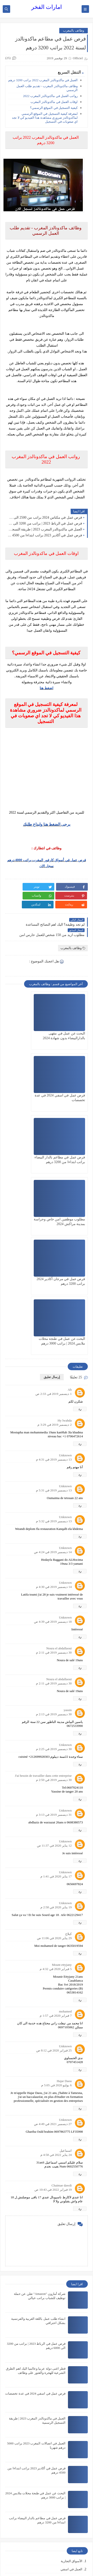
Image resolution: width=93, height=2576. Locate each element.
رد (79, 1218)
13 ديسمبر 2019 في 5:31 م (54, 1300)
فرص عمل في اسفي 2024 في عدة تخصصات (35, 2203)
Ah (70, 1199)
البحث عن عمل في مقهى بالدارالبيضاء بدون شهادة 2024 (68, 1029)
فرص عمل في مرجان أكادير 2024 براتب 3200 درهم (68, 1153)
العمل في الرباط (71, 2395)
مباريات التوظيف (71, 2452)
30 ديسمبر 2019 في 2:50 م (54, 1589)
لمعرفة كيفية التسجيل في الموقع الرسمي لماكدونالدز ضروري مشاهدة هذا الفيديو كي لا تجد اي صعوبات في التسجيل (45, 117)
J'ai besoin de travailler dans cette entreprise (43, 1585)
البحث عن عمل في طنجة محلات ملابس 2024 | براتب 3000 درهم (25, 1153)
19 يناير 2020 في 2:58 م (56, 1717)
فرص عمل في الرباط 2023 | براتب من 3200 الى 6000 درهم (45, 523)
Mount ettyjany (62, 1774)
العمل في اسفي (72, 2379)
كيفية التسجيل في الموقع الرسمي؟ (53, 108)
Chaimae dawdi (62, 1995)
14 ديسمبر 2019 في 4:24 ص (53, 1362)
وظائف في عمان (71, 2509)
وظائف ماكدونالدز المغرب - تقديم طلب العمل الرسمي (47, 88)
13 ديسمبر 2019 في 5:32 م (54, 1331)
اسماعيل (66, 1960)
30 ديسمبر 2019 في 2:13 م (54, 1524)
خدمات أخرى (73, 2436)
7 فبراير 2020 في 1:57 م (56, 1825)
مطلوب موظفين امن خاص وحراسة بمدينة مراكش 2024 (27, 1091)
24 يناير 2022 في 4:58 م (56, 1964)
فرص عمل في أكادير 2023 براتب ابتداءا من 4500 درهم (45, 535)
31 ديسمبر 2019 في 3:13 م (54, 1624)
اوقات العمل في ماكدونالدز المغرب (54, 102)
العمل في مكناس (71, 2428)
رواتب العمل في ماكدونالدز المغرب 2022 (50, 96)
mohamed (65, 1821)
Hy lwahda (65, 1230)
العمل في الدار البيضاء (67, 2387)
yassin (68, 1520)
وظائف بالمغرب (73, 30)
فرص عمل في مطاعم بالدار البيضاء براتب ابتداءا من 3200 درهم (69, 1091)
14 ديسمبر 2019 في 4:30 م (54, 1396)
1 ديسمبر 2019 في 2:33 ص (53, 1203)
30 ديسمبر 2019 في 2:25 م (54, 1559)
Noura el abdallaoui (59, 1458)
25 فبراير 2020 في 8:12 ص (54, 1860)
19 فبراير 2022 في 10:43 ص (53, 1999)
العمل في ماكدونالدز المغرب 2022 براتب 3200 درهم (43, 80)
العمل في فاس (72, 2419)
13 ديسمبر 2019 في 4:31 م (54, 1269)
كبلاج (68, 1743)
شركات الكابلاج (72, 2444)
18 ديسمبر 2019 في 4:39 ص (53, 1431)
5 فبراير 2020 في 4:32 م (56, 1778)
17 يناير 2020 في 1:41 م (56, 1686)
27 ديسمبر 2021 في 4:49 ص (53, 1933)
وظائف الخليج (73, 2468)
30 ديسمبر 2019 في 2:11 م (54, 1462)
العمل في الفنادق (71, 2403)
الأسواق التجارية (71, 2371)
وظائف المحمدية (71, 2493)
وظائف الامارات (72, 2460)
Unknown (65, 1265)
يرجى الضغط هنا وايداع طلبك (46, 824)
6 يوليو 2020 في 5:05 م (56, 1895)
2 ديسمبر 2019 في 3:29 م (54, 1234)
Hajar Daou (64, 1891)
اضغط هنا (46, 688)
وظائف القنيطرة (71, 2485)
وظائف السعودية (71, 2476)
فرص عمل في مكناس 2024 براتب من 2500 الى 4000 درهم (45, 517)
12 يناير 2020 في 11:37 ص (54, 1655)
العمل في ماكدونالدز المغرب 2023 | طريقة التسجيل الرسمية (45, 529)
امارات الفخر (46, 7)
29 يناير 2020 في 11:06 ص (54, 1748)
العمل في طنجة (72, 2411)
